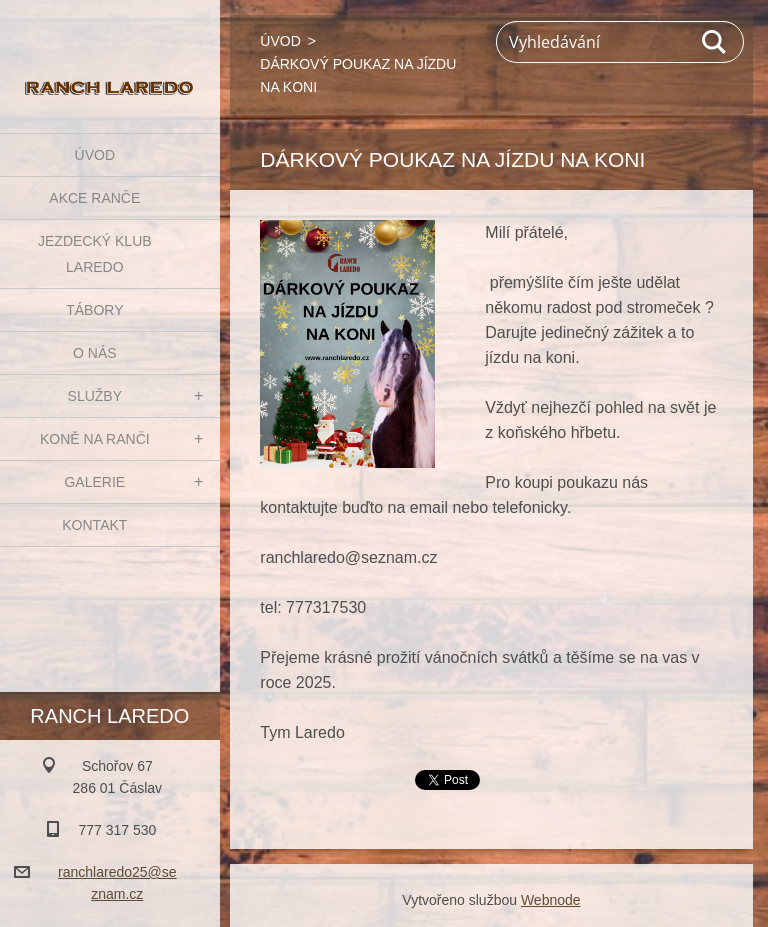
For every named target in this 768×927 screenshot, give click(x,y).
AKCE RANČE (94, 198)
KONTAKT (94, 525)
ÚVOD (95, 155)
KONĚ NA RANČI (95, 439)
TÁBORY (94, 310)
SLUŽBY (95, 396)
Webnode (551, 900)
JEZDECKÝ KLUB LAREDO (95, 254)
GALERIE (94, 482)
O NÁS (95, 353)
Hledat (715, 42)
